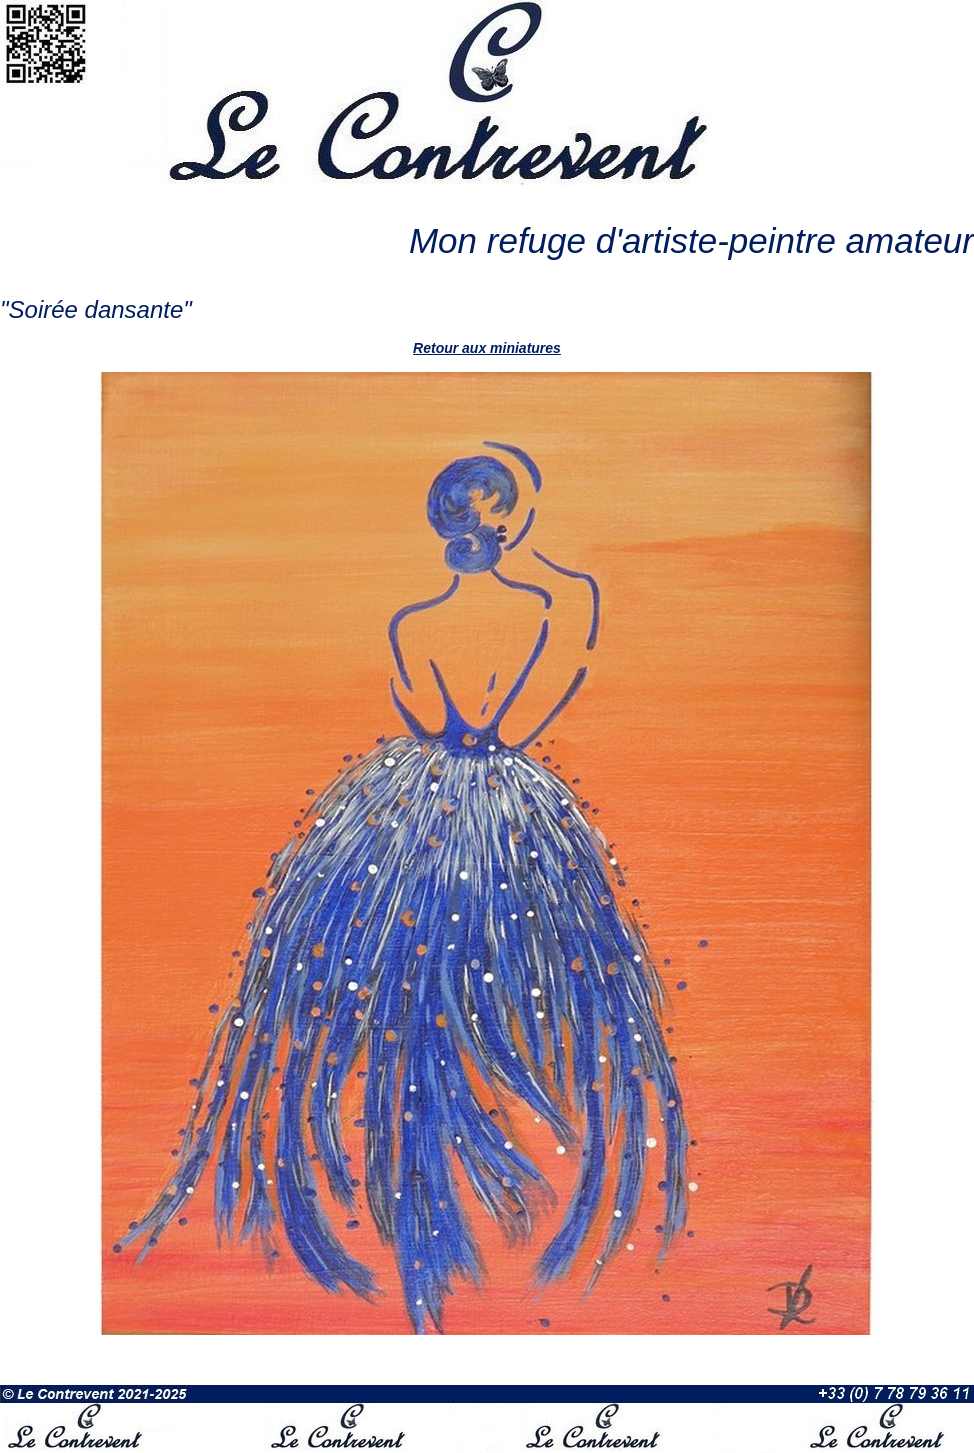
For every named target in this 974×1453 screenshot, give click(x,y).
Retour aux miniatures (487, 348)
